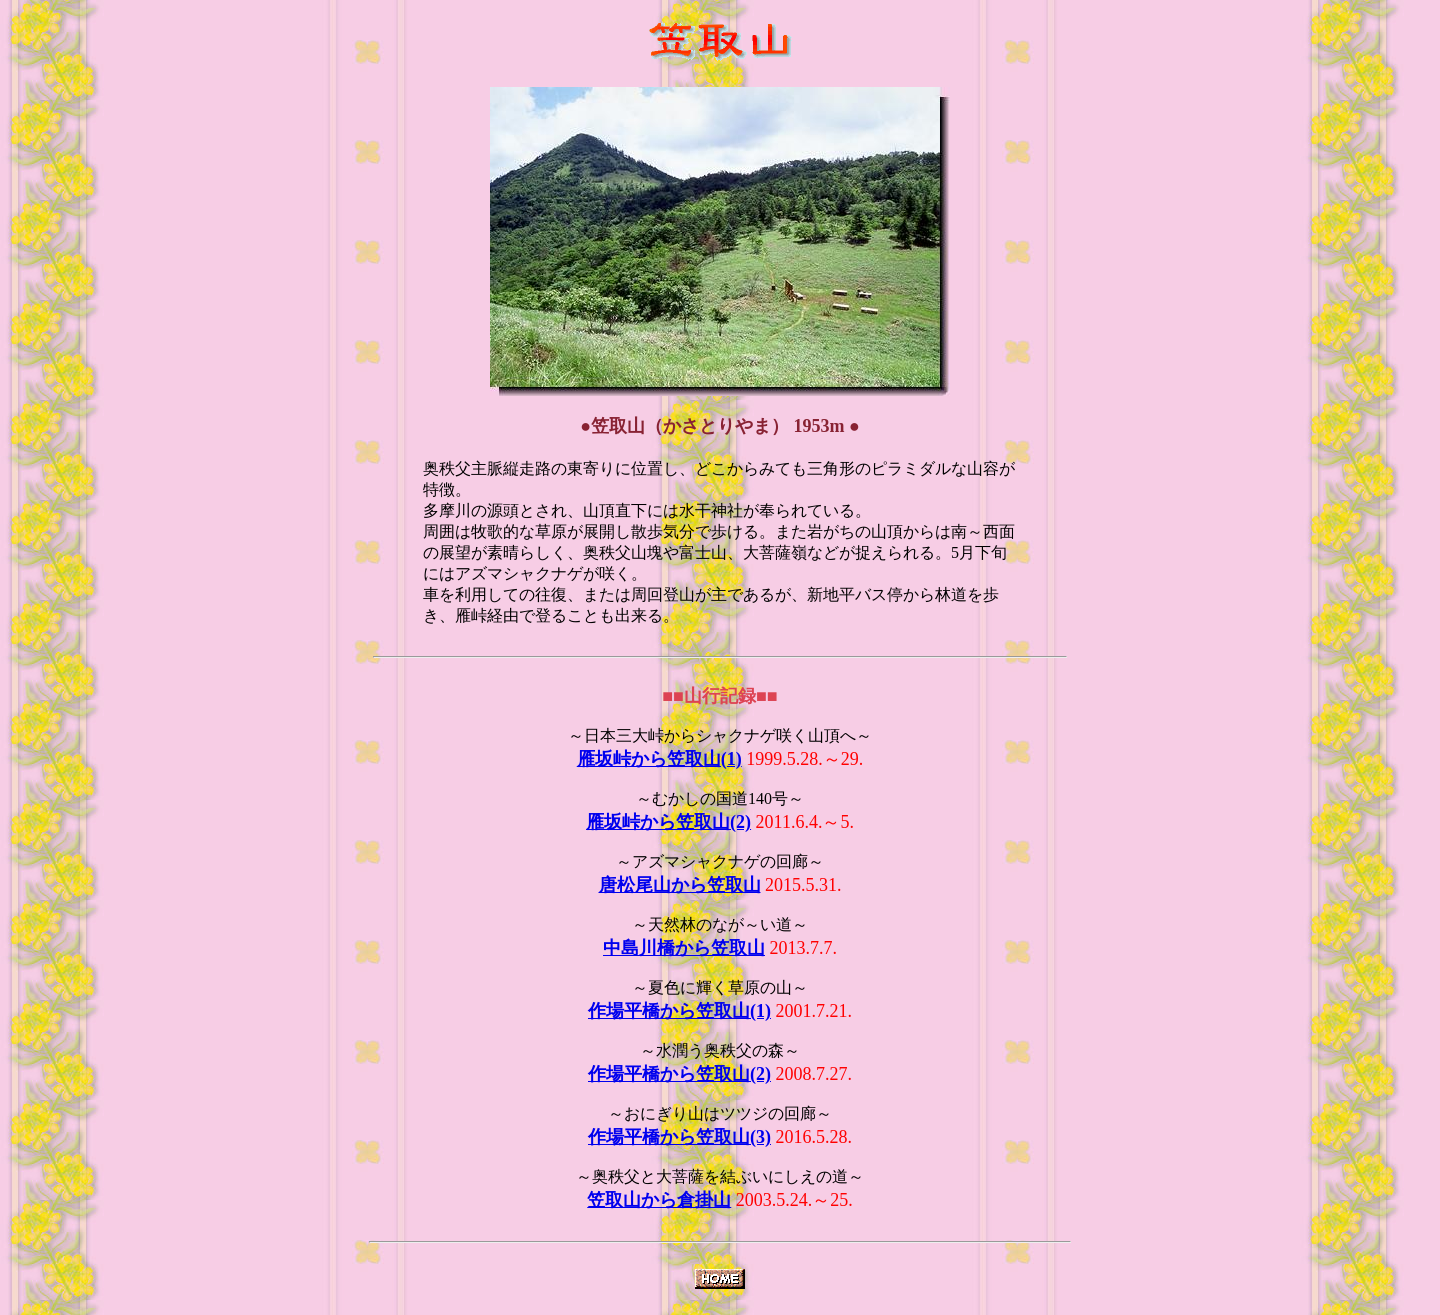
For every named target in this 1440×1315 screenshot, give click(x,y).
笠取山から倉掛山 (659, 1200)
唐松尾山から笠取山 (680, 885)
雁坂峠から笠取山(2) (668, 822)
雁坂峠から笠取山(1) (659, 759)
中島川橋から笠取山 (684, 948)
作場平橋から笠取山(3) (679, 1137)
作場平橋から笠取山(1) (679, 1011)
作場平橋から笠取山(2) (679, 1074)
